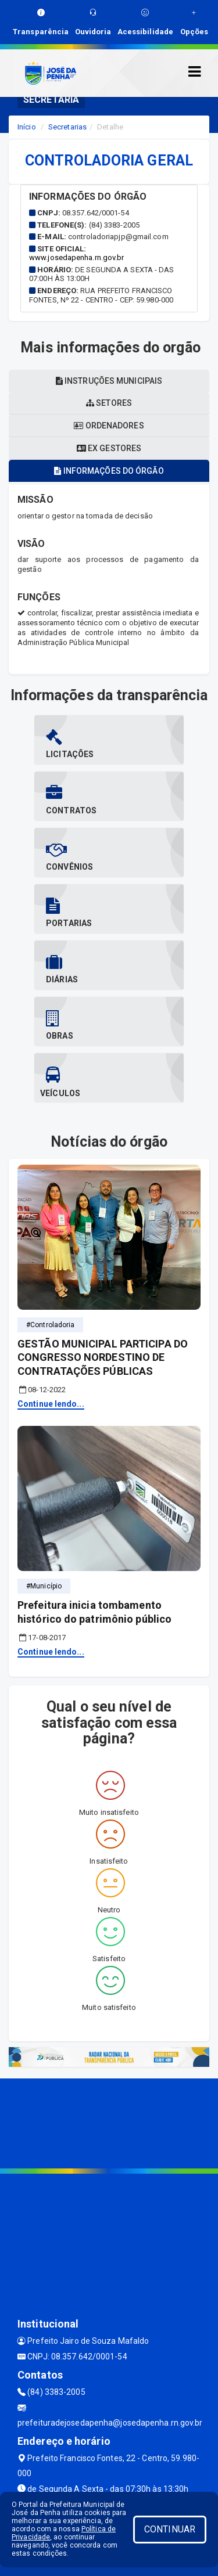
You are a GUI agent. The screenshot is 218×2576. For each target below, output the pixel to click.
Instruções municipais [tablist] (109, 381)
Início (26, 127)
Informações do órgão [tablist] (108, 470)
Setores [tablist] (109, 403)
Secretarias (67, 127)
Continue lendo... (50, 1403)
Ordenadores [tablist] (109, 425)
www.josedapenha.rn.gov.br (76, 257)
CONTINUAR (169, 2529)
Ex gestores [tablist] (109, 448)
